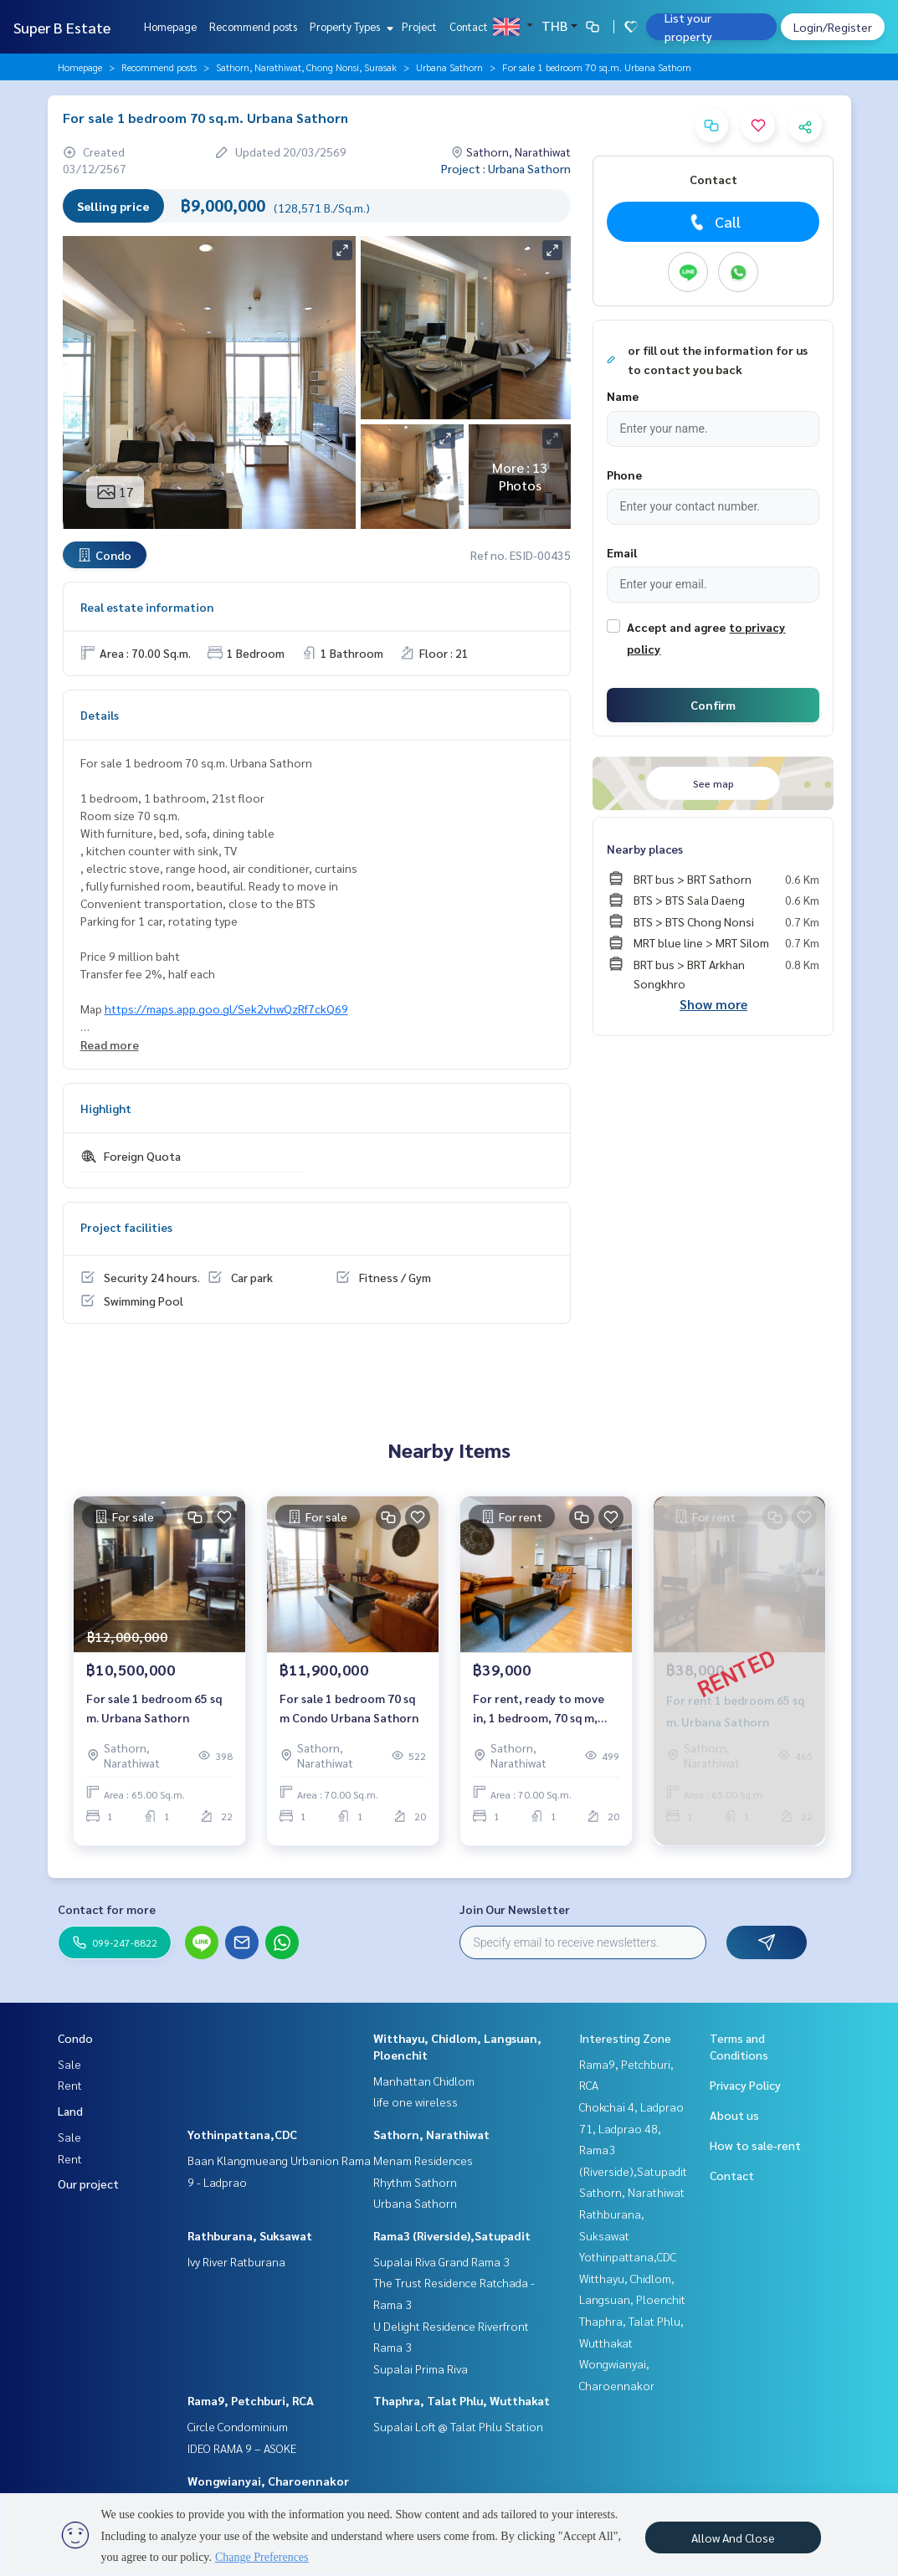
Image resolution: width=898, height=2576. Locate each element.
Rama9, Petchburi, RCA (250, 2400)
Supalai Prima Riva (420, 2368)
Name (623, 395)
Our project (88, 2183)
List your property (688, 27)
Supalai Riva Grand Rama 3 (441, 2261)
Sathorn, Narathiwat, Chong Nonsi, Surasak (306, 67)
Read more (109, 1044)
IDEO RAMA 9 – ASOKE (241, 2447)
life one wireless (415, 2101)
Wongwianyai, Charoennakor (268, 2480)
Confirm (713, 704)
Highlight (105, 1108)
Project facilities (126, 1226)
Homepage (170, 26)
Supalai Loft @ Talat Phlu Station (458, 2426)
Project (419, 26)
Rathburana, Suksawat (249, 2235)
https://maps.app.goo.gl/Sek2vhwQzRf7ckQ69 (226, 1008)
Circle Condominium (237, 2426)
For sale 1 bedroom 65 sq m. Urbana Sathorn (154, 1713)
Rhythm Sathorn (415, 2181)
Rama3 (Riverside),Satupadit (452, 2235)
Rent (70, 2084)
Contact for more (107, 1909)
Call (713, 222)
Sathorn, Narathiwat (431, 2134)
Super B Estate (61, 27)
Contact (468, 26)
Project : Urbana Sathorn (506, 168)
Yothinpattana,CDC (242, 2134)
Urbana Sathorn (449, 67)
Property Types (349, 26)
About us (734, 2114)
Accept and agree (676, 626)
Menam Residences (423, 2160)
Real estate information (146, 606)
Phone (624, 474)
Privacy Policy (745, 2084)
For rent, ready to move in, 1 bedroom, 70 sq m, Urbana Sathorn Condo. (538, 1714)
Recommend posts (253, 26)
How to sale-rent (755, 2145)
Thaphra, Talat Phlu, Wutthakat (461, 2400)
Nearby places (645, 848)
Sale (69, 2063)
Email (622, 552)
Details (99, 714)
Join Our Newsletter (514, 1909)
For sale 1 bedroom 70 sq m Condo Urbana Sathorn (349, 1713)
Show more (713, 1004)
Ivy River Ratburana (236, 2261)
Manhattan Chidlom (424, 2080)
